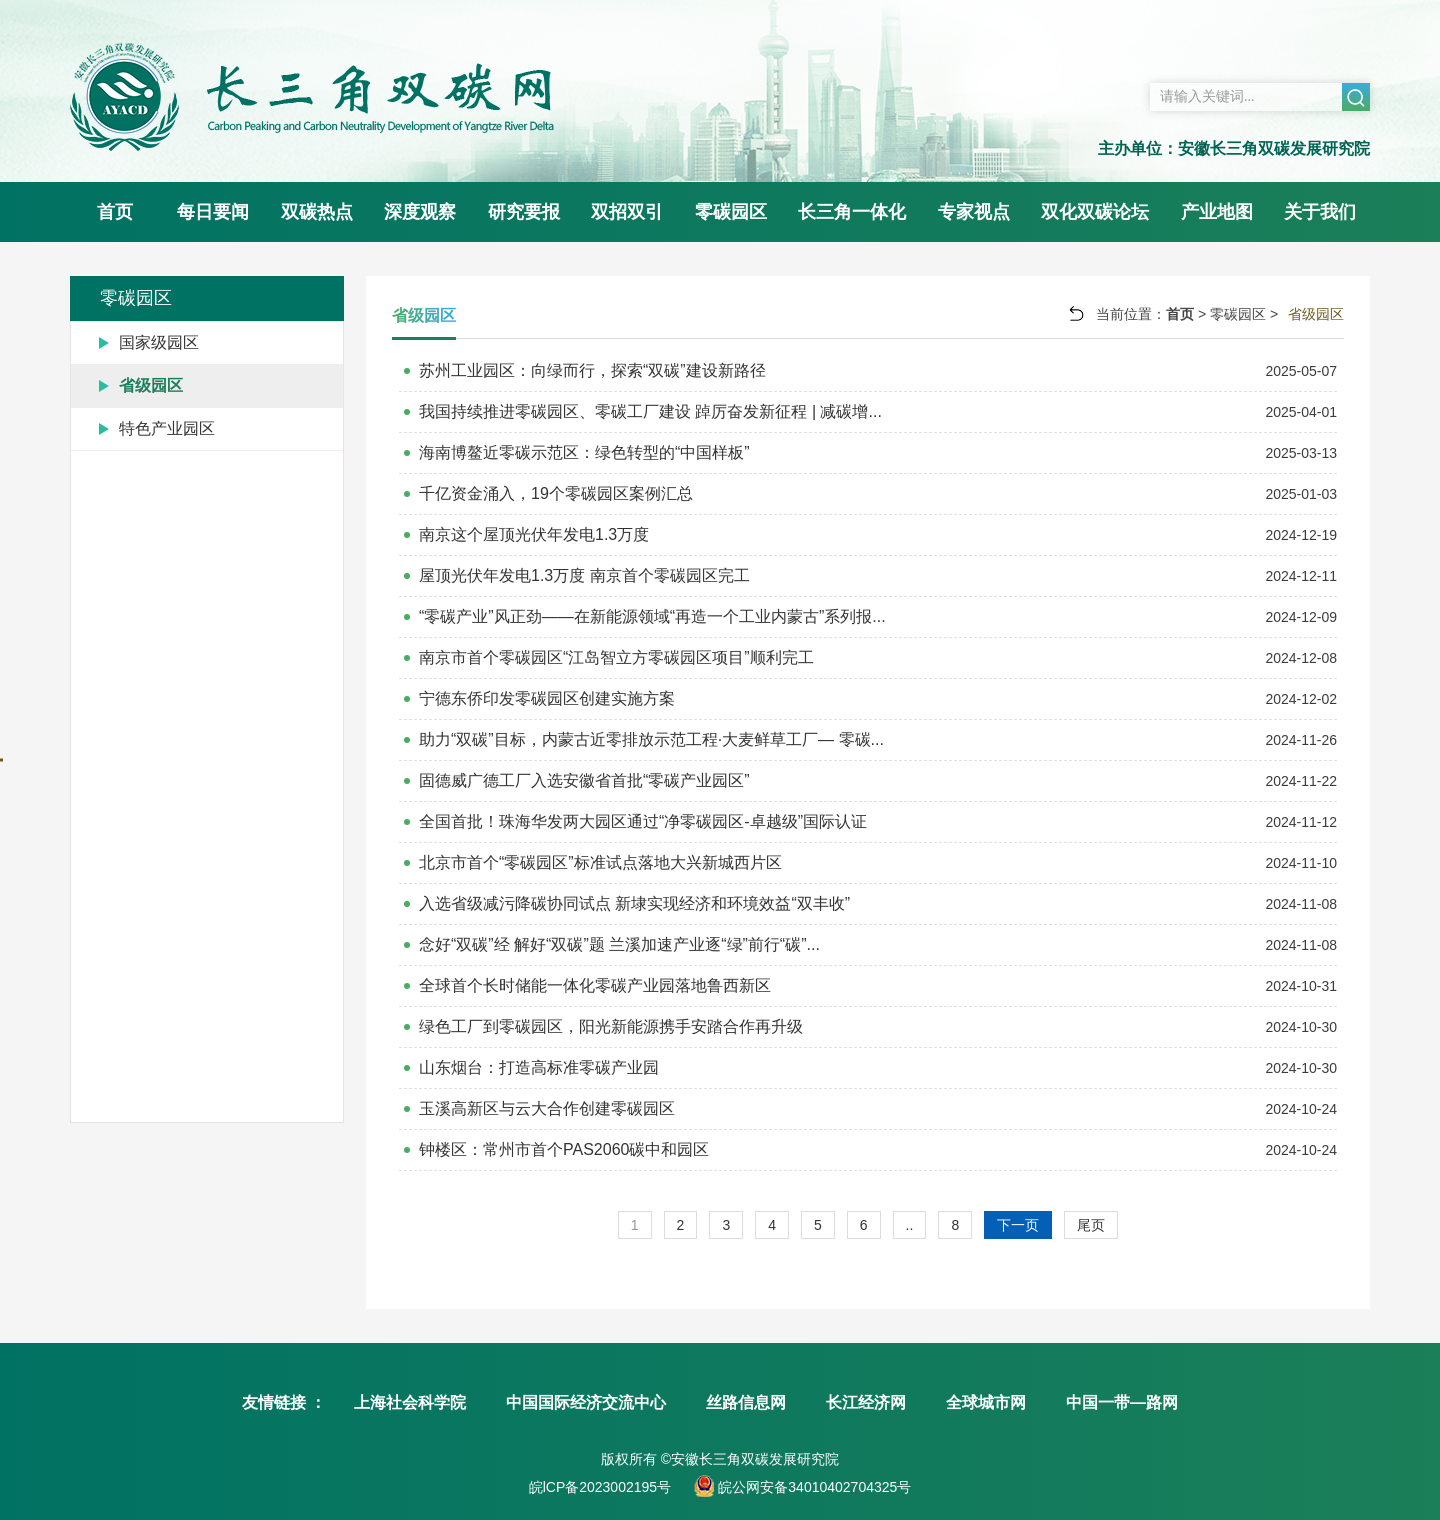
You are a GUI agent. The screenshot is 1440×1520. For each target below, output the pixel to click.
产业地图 (1217, 212)
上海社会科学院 (410, 1402)
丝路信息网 (746, 1402)
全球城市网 (986, 1402)
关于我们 (1320, 212)
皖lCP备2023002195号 (600, 1487)
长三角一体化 (852, 212)
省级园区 (1316, 314)
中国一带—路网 (1122, 1402)
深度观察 (420, 212)
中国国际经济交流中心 (586, 1402)
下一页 (1018, 1225)
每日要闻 (213, 212)
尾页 (1091, 1225)
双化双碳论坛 (1095, 212)
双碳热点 (317, 212)
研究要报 (524, 212)
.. (910, 1225)
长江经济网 (866, 1402)
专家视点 (974, 212)
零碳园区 (731, 212)
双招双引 (627, 212)
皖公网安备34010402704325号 (812, 1487)
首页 (115, 212)
